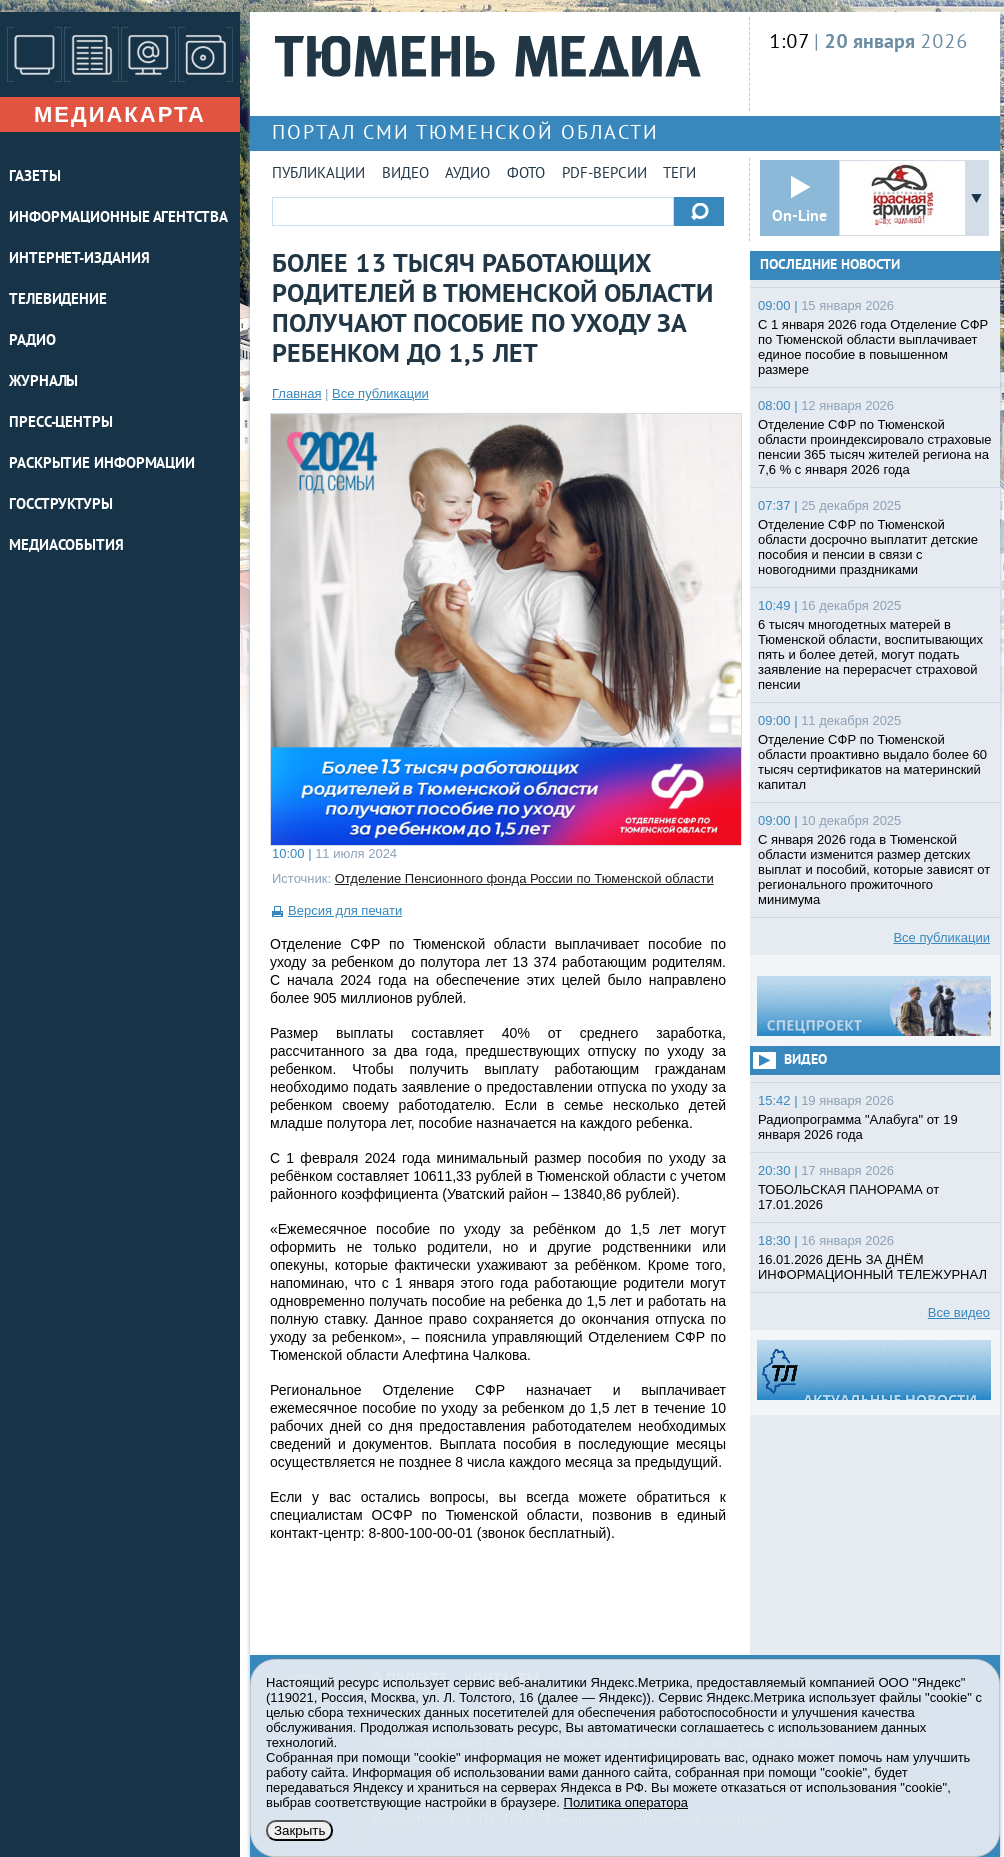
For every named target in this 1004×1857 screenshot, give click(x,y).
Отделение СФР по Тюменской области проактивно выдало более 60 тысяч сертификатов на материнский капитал (872, 762)
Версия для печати (345, 910)
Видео (405, 174)
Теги (679, 174)
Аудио (467, 174)
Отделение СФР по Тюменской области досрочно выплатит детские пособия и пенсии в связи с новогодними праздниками (868, 547)
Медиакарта (120, 114)
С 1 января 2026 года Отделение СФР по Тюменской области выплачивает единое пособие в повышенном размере (873, 347)
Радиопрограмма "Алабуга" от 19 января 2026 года (858, 1127)
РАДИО (32, 341)
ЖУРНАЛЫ (43, 382)
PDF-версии (604, 174)
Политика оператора (626, 1802)
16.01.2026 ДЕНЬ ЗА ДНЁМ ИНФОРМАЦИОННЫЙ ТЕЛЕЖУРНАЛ (872, 1267)
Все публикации (380, 393)
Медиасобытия (66, 546)
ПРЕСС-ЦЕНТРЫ (61, 423)
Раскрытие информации (102, 464)
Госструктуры (61, 505)
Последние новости (830, 265)
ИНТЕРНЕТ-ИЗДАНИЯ (79, 259)
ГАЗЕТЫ (34, 177)
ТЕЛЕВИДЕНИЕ (58, 300)
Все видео (959, 1312)
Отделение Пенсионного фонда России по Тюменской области (524, 878)
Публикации (318, 174)
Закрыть (299, 1830)
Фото (526, 174)
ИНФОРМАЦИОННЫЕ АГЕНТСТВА (118, 218)
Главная (296, 393)
